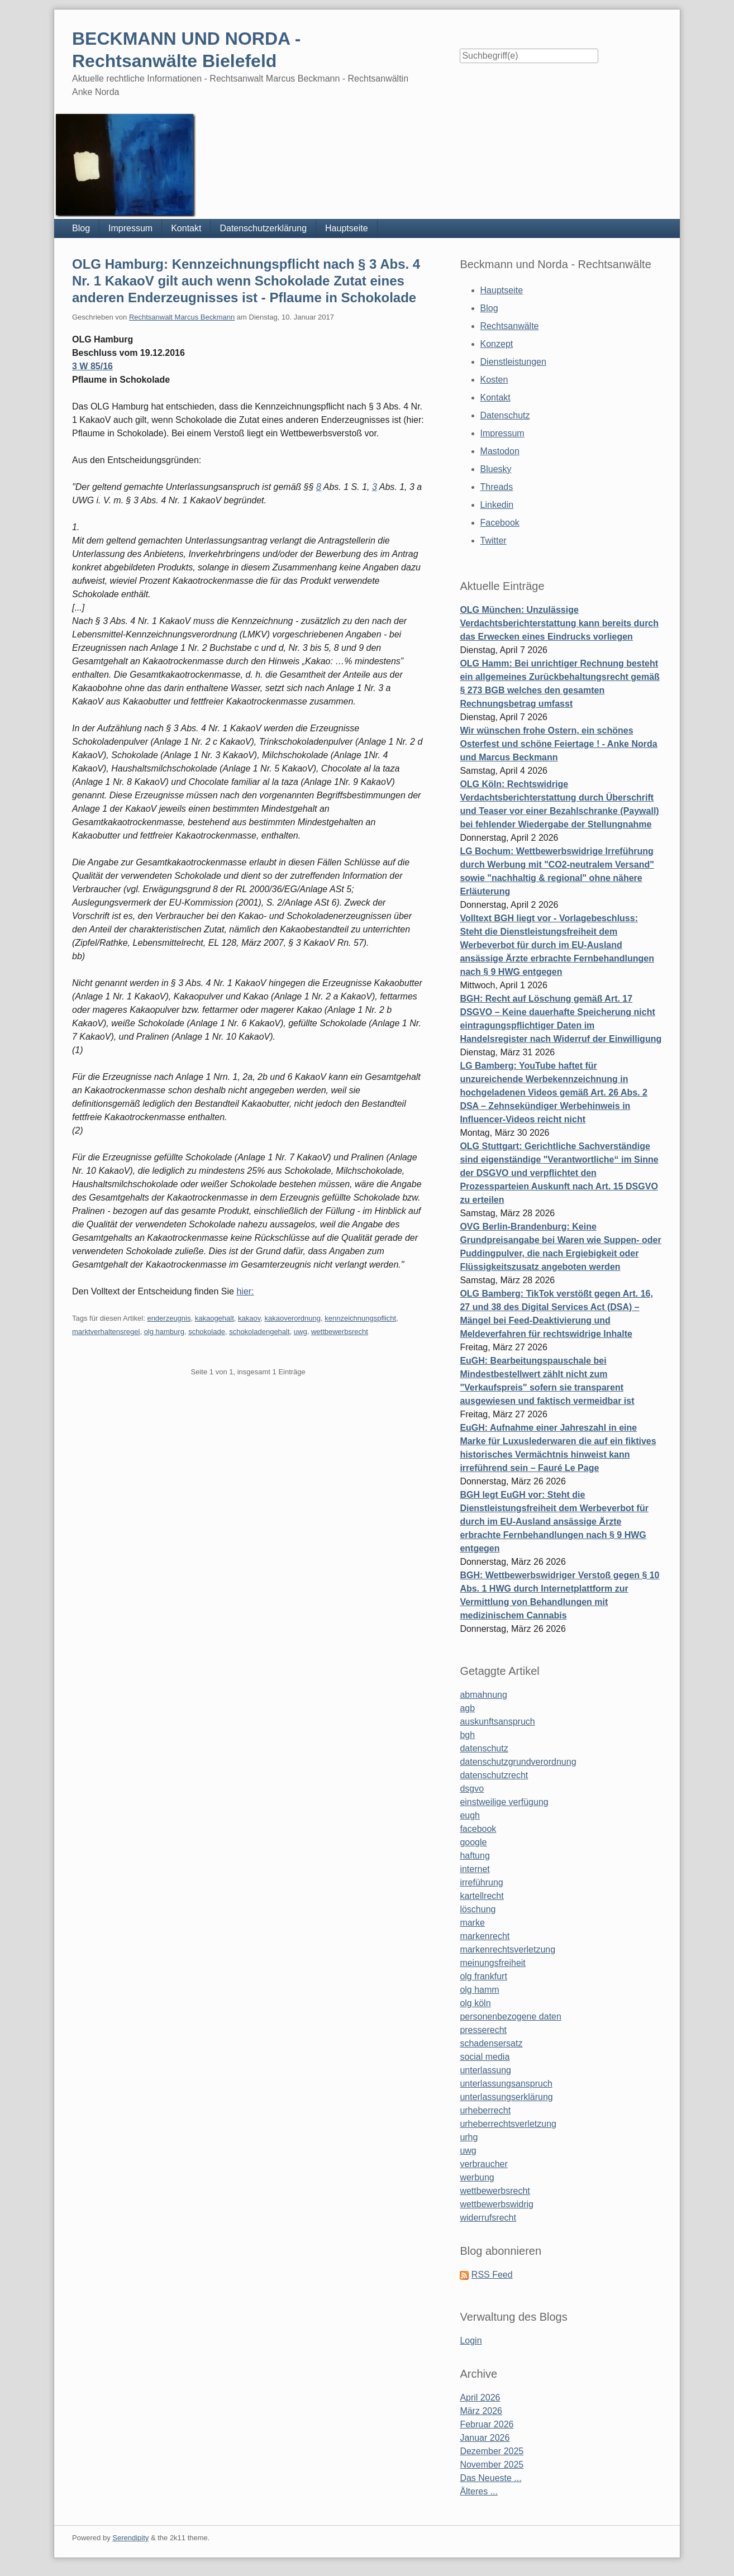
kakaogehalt (214, 1318)
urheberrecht (485, 2110)
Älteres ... (479, 2491)
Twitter (493, 540)
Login (471, 2340)
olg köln (475, 2003)
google (473, 1842)
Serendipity (130, 2538)
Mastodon (499, 451)
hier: (245, 1291)
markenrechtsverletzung (507, 1949)
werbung (477, 2177)
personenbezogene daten (510, 2016)
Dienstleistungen (513, 361)
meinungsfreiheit (492, 1963)
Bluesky (496, 469)
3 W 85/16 (92, 366)
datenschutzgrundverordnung (518, 1761)
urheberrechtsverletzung (508, 2124)
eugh (470, 1815)
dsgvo (472, 1788)
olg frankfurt (483, 1976)
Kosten (494, 379)
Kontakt (186, 228)
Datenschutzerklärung (263, 228)
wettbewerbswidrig (496, 2204)
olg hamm (479, 1989)
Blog (81, 228)
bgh (467, 1735)
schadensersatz (491, 2043)
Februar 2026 (486, 2424)
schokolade (206, 1331)
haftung (474, 1855)
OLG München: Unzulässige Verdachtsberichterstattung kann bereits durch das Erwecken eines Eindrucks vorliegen (559, 623)
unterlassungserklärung (506, 2097)
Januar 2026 (484, 2437)
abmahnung (483, 1694)
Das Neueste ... (490, 2478)
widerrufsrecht (488, 2217)
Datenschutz (505, 415)
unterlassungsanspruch (506, 2083)
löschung (477, 1909)
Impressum (130, 228)
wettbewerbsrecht (339, 1331)
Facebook (499, 522)
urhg (469, 2137)
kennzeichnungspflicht (360, 1318)
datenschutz (484, 1748)
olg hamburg (164, 1331)
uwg (300, 1331)
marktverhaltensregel (106, 1331)
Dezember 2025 (491, 2451)
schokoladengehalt (259, 1331)
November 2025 (491, 2464)
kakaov (249, 1318)
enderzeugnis (168, 1318)
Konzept (496, 344)
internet (474, 1869)
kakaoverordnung (293, 1318)
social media (484, 2056)
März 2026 (481, 2411)
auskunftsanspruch (497, 1721)
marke (472, 1922)
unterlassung (485, 2070)
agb (467, 1708)
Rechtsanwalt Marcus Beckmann (182, 317)
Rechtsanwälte (509, 326)
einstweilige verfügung (504, 1802)
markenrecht (484, 1936)
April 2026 (480, 2397)
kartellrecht (481, 1896)
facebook (478, 1829)
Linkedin (497, 505)
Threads (496, 487)
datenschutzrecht (494, 1775)
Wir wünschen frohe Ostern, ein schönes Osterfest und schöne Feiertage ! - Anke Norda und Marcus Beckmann (558, 744)
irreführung (481, 1882)
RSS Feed (492, 2274)
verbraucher (483, 2164)
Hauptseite (346, 228)
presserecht (483, 2030)
